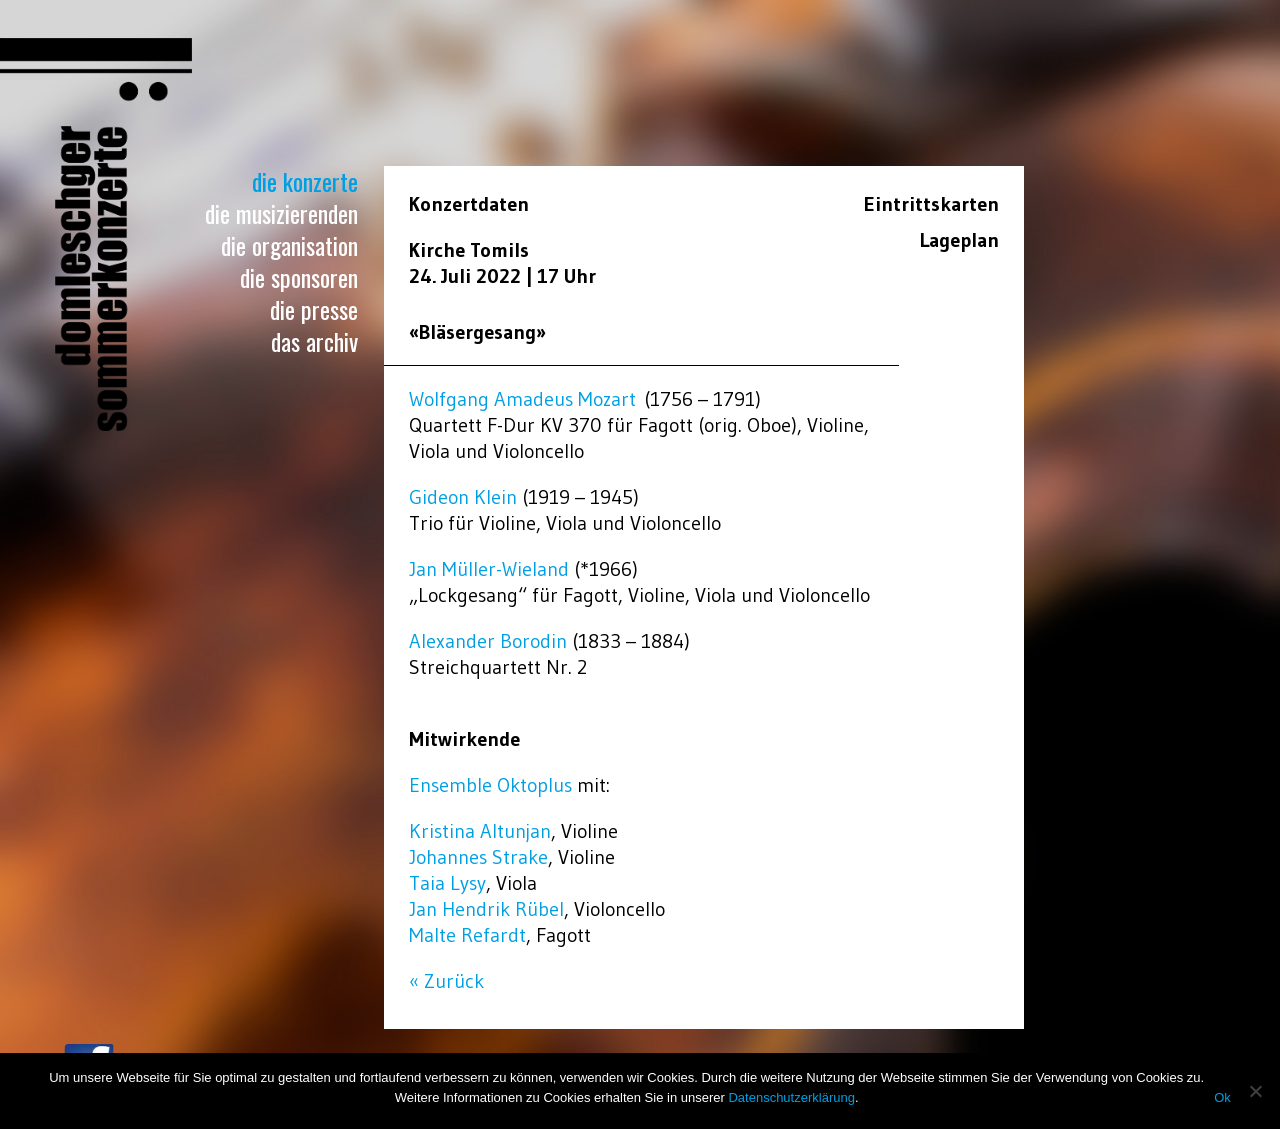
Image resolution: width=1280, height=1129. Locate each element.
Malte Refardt (467, 935)
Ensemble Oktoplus (490, 785)
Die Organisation (289, 245)
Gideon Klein (463, 497)
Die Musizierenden (281, 213)
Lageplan (959, 240)
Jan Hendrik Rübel (486, 909)
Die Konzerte (305, 181)
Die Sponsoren (299, 277)
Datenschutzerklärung (791, 1097)
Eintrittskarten (931, 204)
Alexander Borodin (488, 641)
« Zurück (446, 981)
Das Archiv (314, 341)
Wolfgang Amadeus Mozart (522, 399)
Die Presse (314, 309)
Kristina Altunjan (480, 831)
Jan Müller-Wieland (489, 569)
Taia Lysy (447, 883)
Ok (1222, 1097)
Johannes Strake (478, 857)
